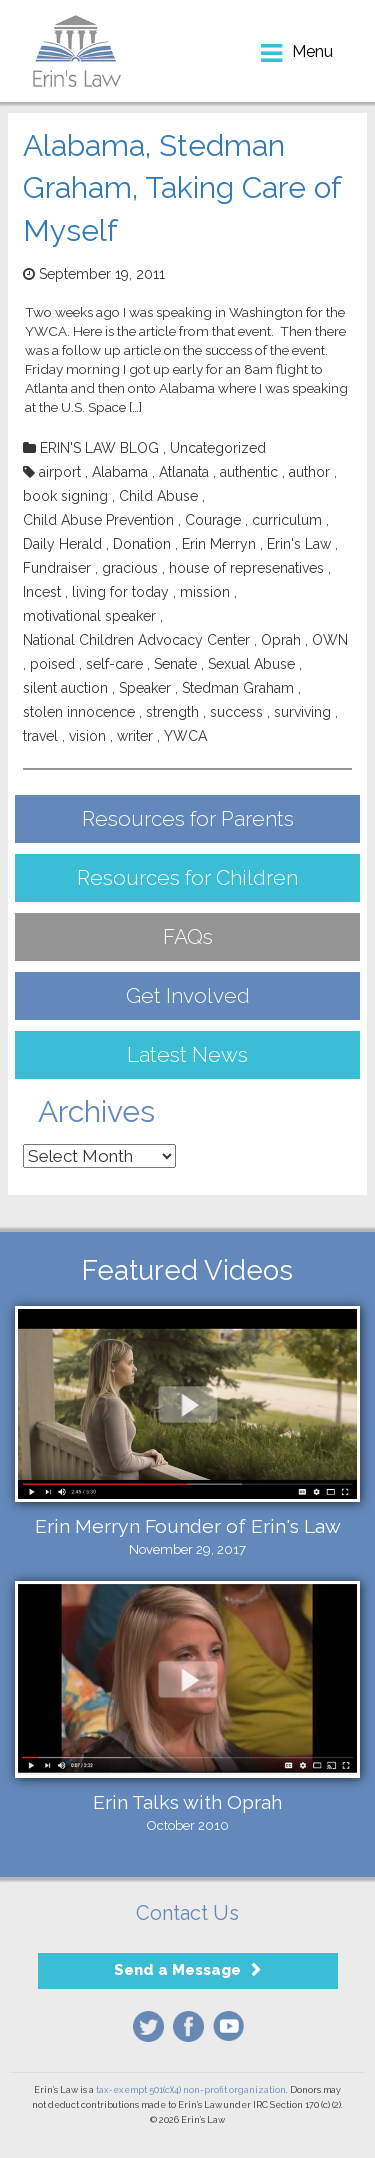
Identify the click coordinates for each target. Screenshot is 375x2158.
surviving (302, 712)
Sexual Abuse (251, 664)
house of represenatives (246, 568)
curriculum (287, 520)
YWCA (185, 736)
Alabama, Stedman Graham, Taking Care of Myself (182, 188)
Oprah (281, 640)
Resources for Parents (188, 818)
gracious (130, 568)
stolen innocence (79, 712)
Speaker (145, 688)
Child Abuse (158, 496)
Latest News (187, 1054)
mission (205, 592)
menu (312, 51)
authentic (249, 472)
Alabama (120, 472)
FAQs (188, 936)
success (236, 712)
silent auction (65, 688)
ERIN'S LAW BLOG (99, 448)
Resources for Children (187, 877)
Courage (213, 520)
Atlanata (184, 472)
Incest (42, 592)
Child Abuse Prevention (98, 520)
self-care (114, 664)
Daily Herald (62, 544)
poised (52, 664)
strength (172, 712)
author (309, 472)
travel (40, 736)
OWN (330, 640)
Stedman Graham (238, 688)
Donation (142, 544)
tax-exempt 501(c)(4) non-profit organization (191, 2090)
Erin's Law (299, 544)
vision (87, 736)
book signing (65, 496)
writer (135, 736)
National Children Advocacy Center (136, 640)
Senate (175, 664)
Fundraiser (57, 568)
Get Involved (188, 995)
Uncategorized (218, 448)
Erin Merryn (219, 544)
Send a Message (177, 1970)
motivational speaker (89, 616)
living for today (120, 592)
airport (60, 472)
